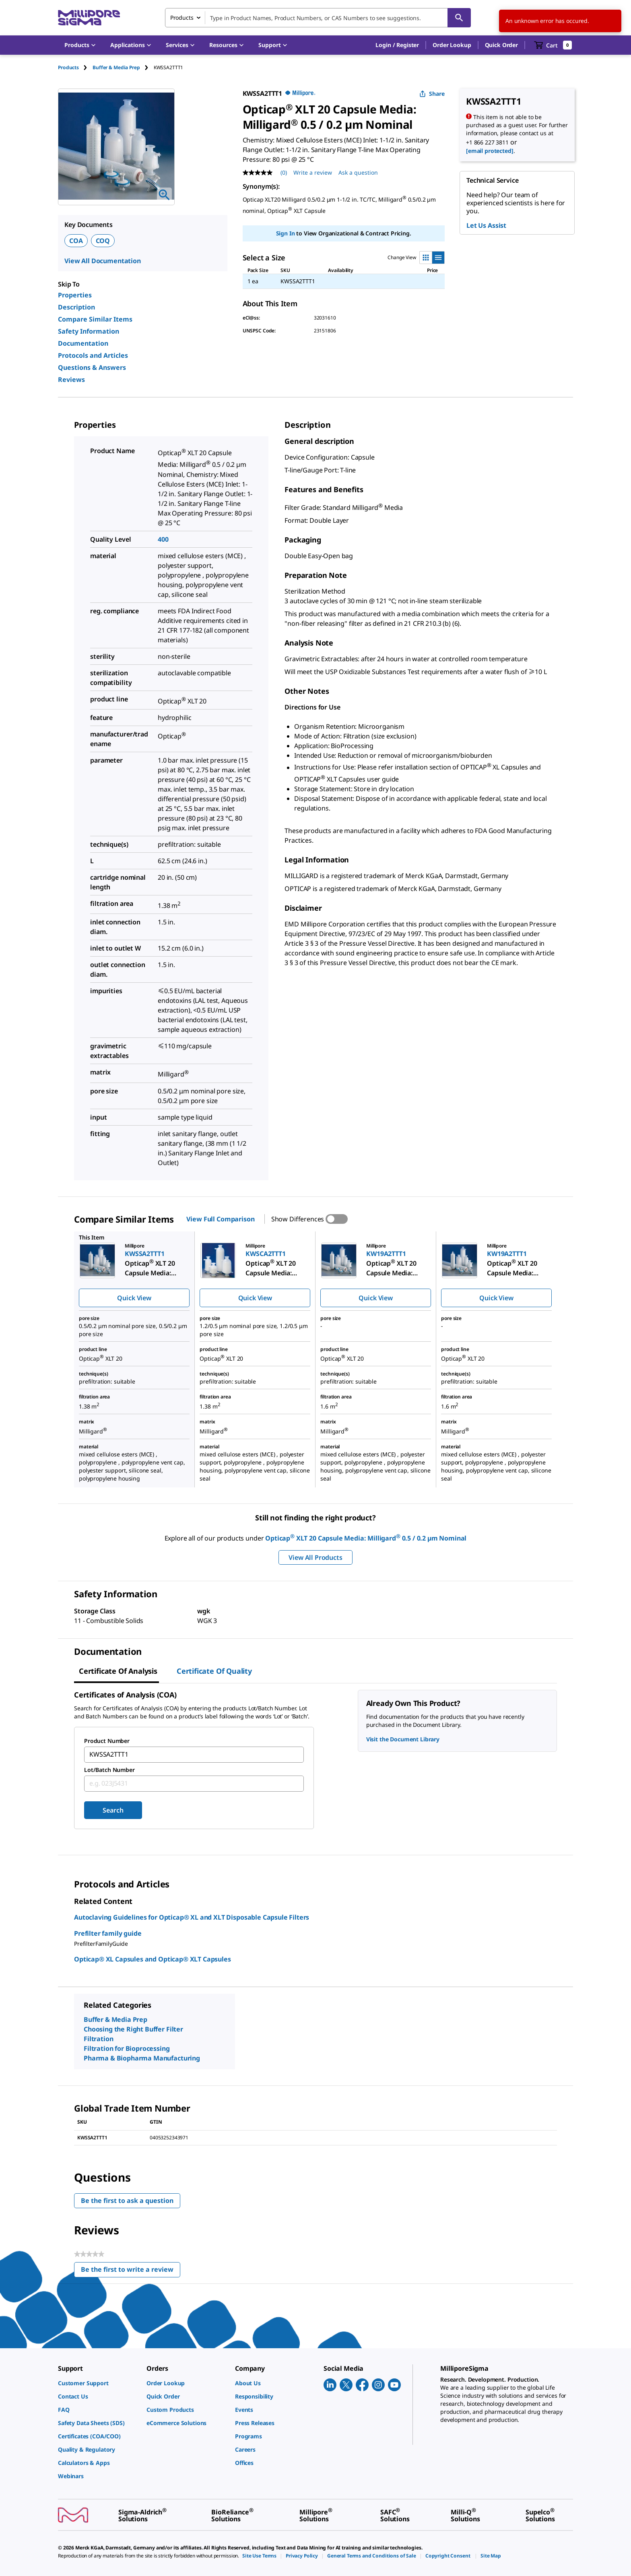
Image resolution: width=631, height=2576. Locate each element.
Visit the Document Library (402, 1739)
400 (163, 539)
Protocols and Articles (93, 355)
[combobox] (318, 17)
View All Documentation (102, 261)
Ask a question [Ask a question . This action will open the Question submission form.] (358, 172)
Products (68, 67)
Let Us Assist (486, 225)
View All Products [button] (315, 1557)
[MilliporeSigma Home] (89, 18)
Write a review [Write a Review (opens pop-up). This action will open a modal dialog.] (312, 172)
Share (432, 93)
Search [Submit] (113, 1810)
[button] (397, 45)
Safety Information (88, 331)
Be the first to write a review (130, 2271)
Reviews (71, 379)
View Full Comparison (220, 1219)
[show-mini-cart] (553, 45)
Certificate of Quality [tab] (214, 1671)
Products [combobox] (182, 17)
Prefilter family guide (107, 1933)
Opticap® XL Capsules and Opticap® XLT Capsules (152, 1959)
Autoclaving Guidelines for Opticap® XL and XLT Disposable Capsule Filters (191, 1917)
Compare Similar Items (95, 319)
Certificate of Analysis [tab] (118, 1671)
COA (76, 240)
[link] (98, 2383)
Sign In (285, 233)
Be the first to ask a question (127, 2200)
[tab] (75, 67)
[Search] (459, 17)
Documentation (83, 343)
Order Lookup (452, 45)
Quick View (134, 1297)
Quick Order (501, 45)
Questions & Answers (92, 367)
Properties (75, 295)
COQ (103, 240)
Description (76, 307)
